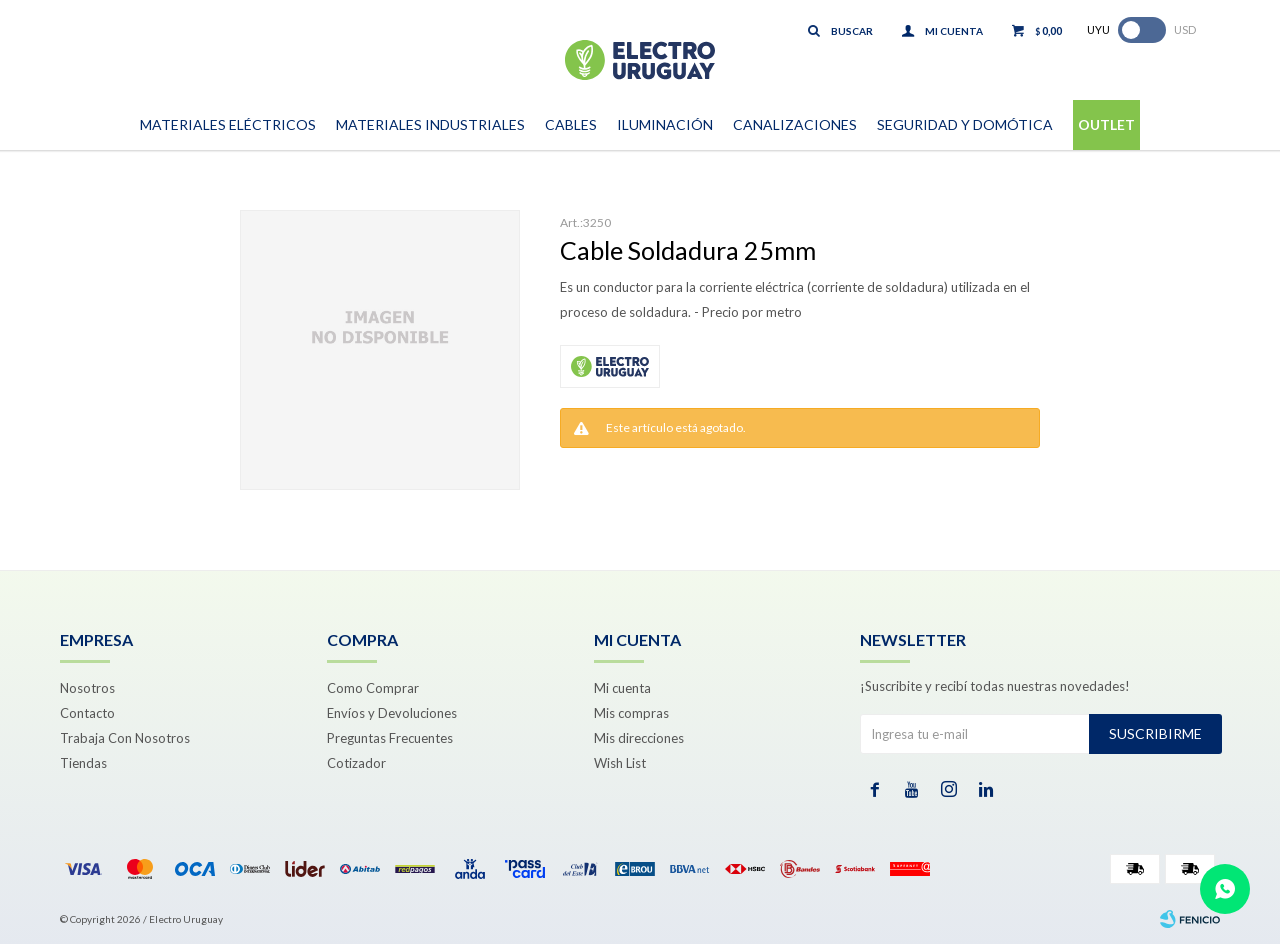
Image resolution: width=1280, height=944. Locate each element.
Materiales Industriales (430, 124)
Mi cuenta (622, 688)
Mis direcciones (639, 738)
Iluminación (665, 124)
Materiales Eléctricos (228, 124)
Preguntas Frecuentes (390, 738)
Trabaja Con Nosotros (125, 738)
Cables (571, 124)
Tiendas (83, 763)
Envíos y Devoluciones (392, 713)
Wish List (620, 763)
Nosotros (87, 688)
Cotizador (356, 763)
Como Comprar (373, 688)
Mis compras (631, 713)
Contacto (87, 713)
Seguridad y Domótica (965, 124)
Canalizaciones (795, 124)
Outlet (1106, 124)
